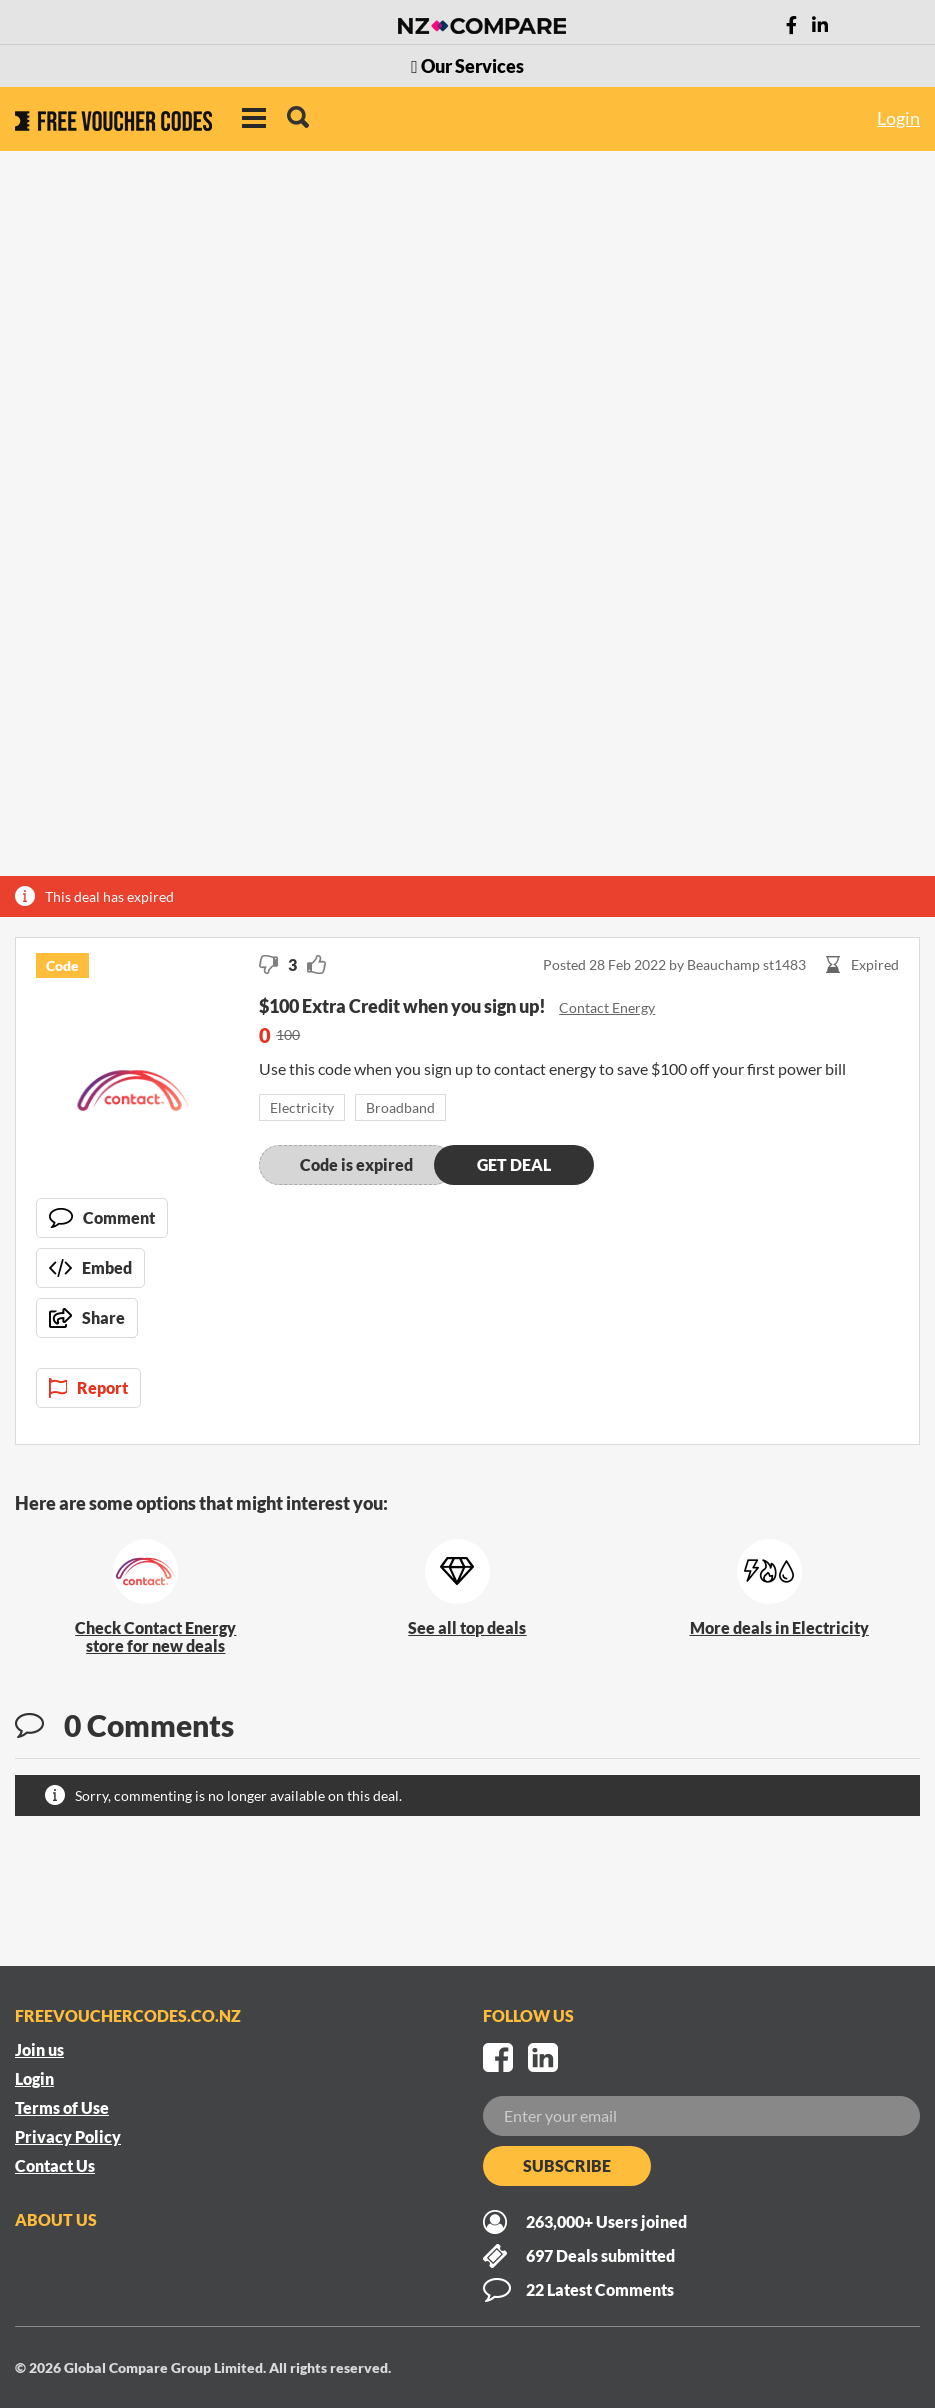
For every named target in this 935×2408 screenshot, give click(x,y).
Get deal (514, 1164)
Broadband (400, 1107)
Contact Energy (607, 1007)
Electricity (302, 1107)
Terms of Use (62, 2107)
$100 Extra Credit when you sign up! (404, 1006)
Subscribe (567, 2165)
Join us (39, 2049)
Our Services (467, 66)
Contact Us (55, 2165)
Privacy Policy (68, 2136)
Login (898, 118)
